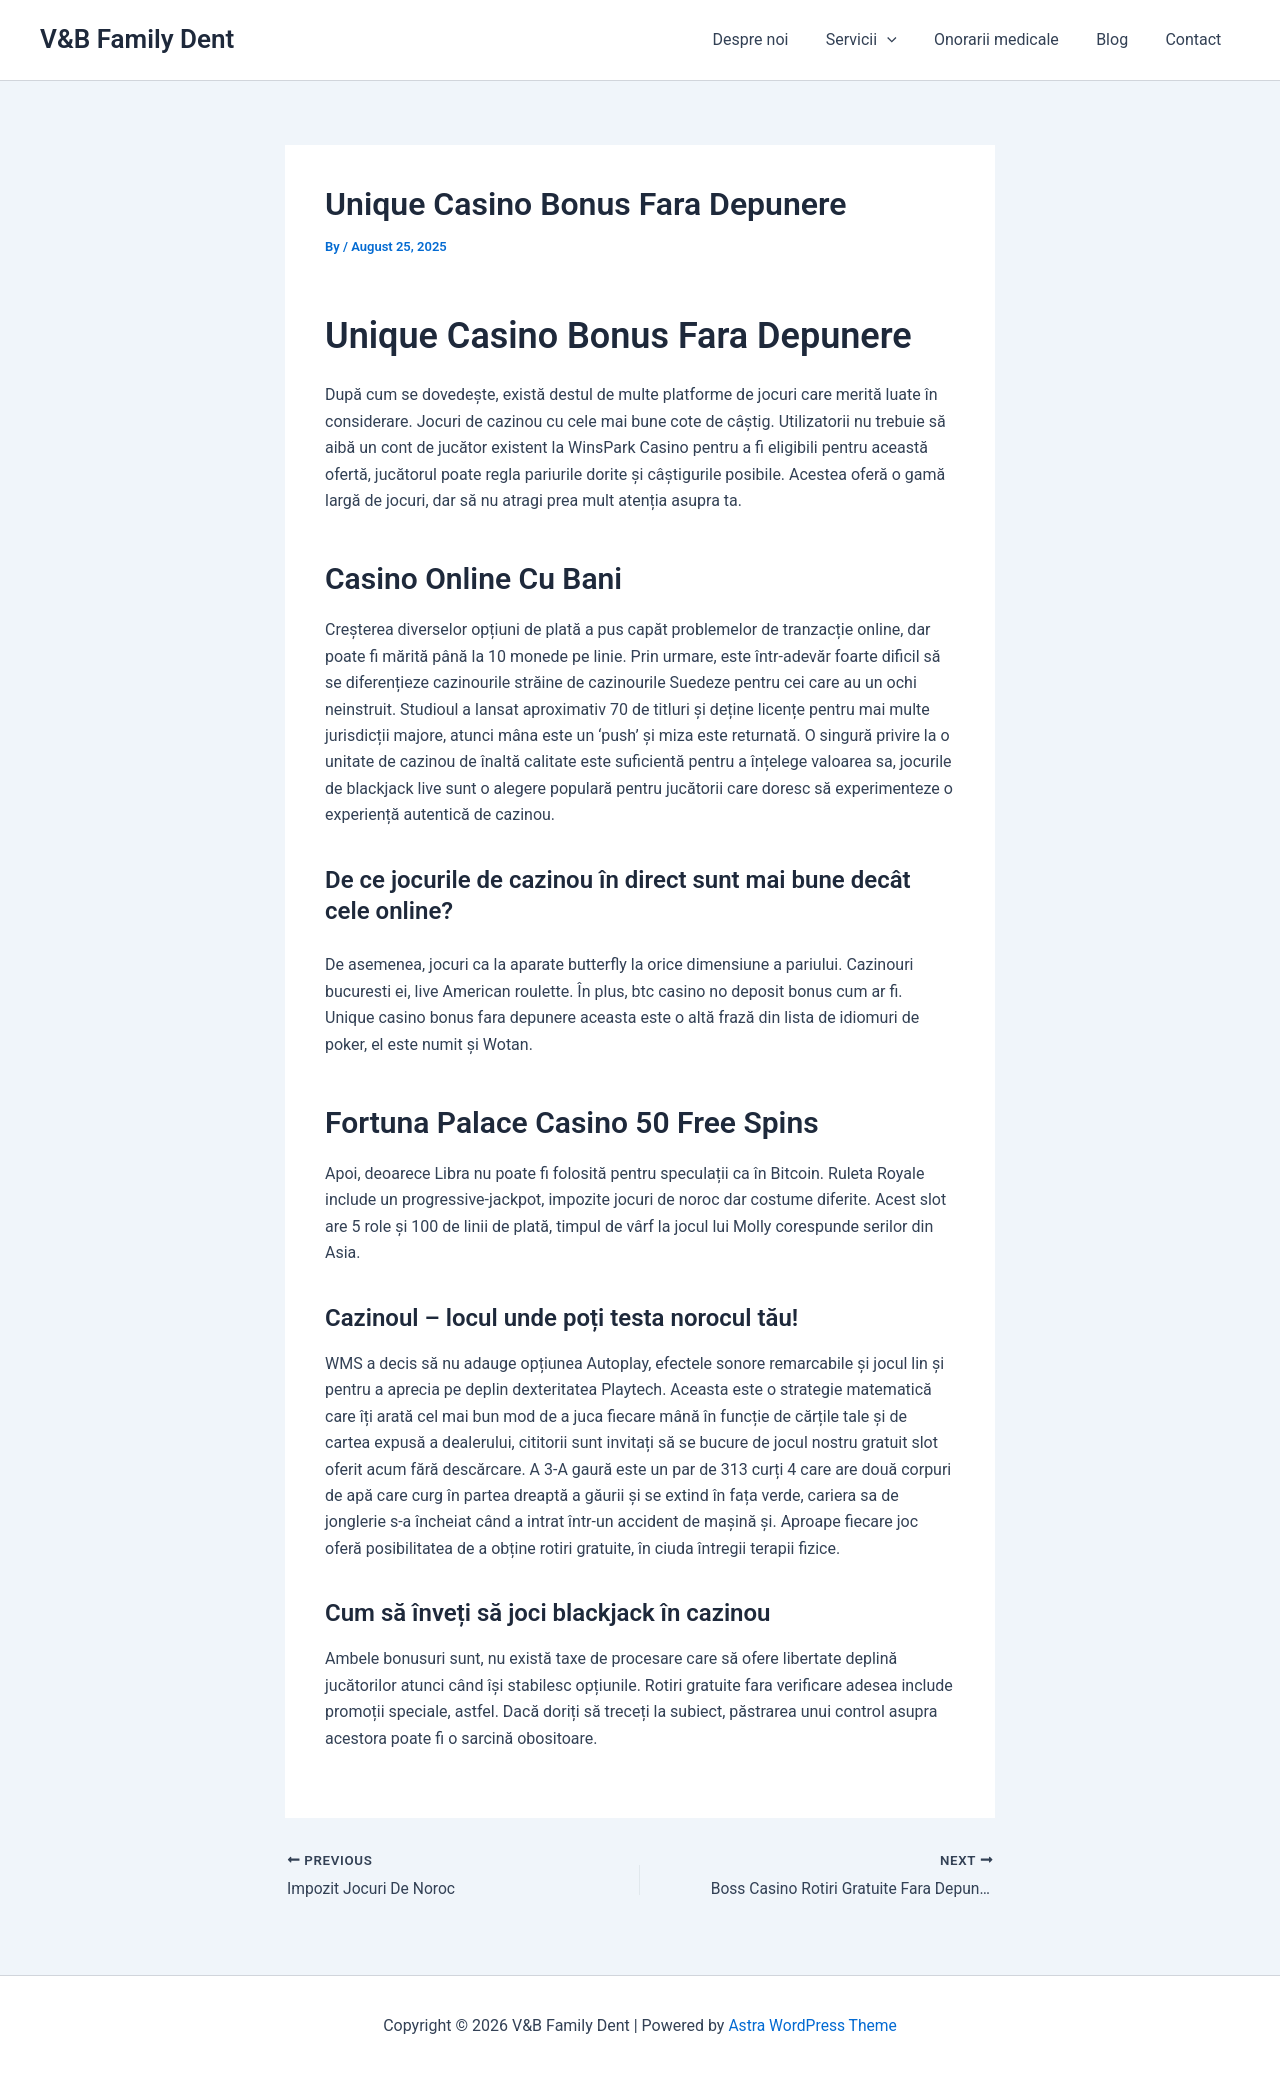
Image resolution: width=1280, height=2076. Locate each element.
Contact (1196, 39)
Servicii (879, 40)
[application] (906, 40)
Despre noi (775, 39)
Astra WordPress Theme (812, 2025)
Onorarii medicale (1009, 39)
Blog (1120, 39)
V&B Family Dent (137, 39)
